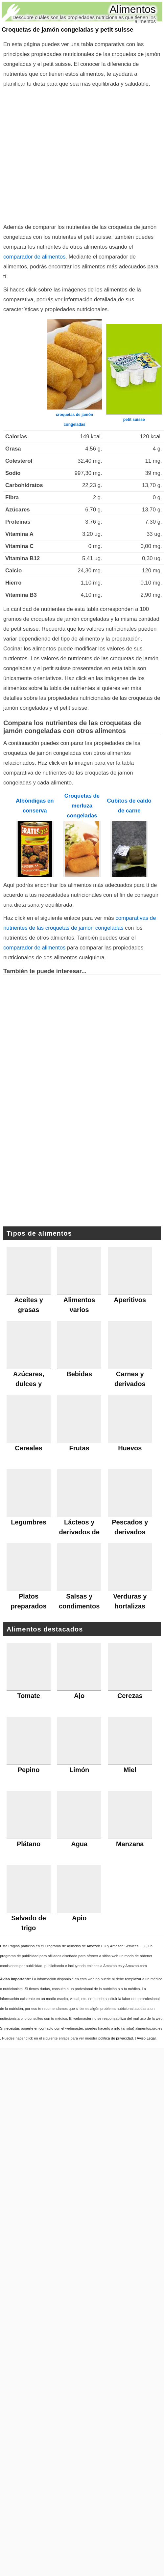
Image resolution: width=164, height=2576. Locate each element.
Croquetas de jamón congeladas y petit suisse (67, 29)
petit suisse (134, 419)
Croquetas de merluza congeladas (82, 806)
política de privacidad (115, 2038)
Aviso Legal (146, 2038)
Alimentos (133, 9)
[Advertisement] (61, 154)
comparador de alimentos (34, 257)
